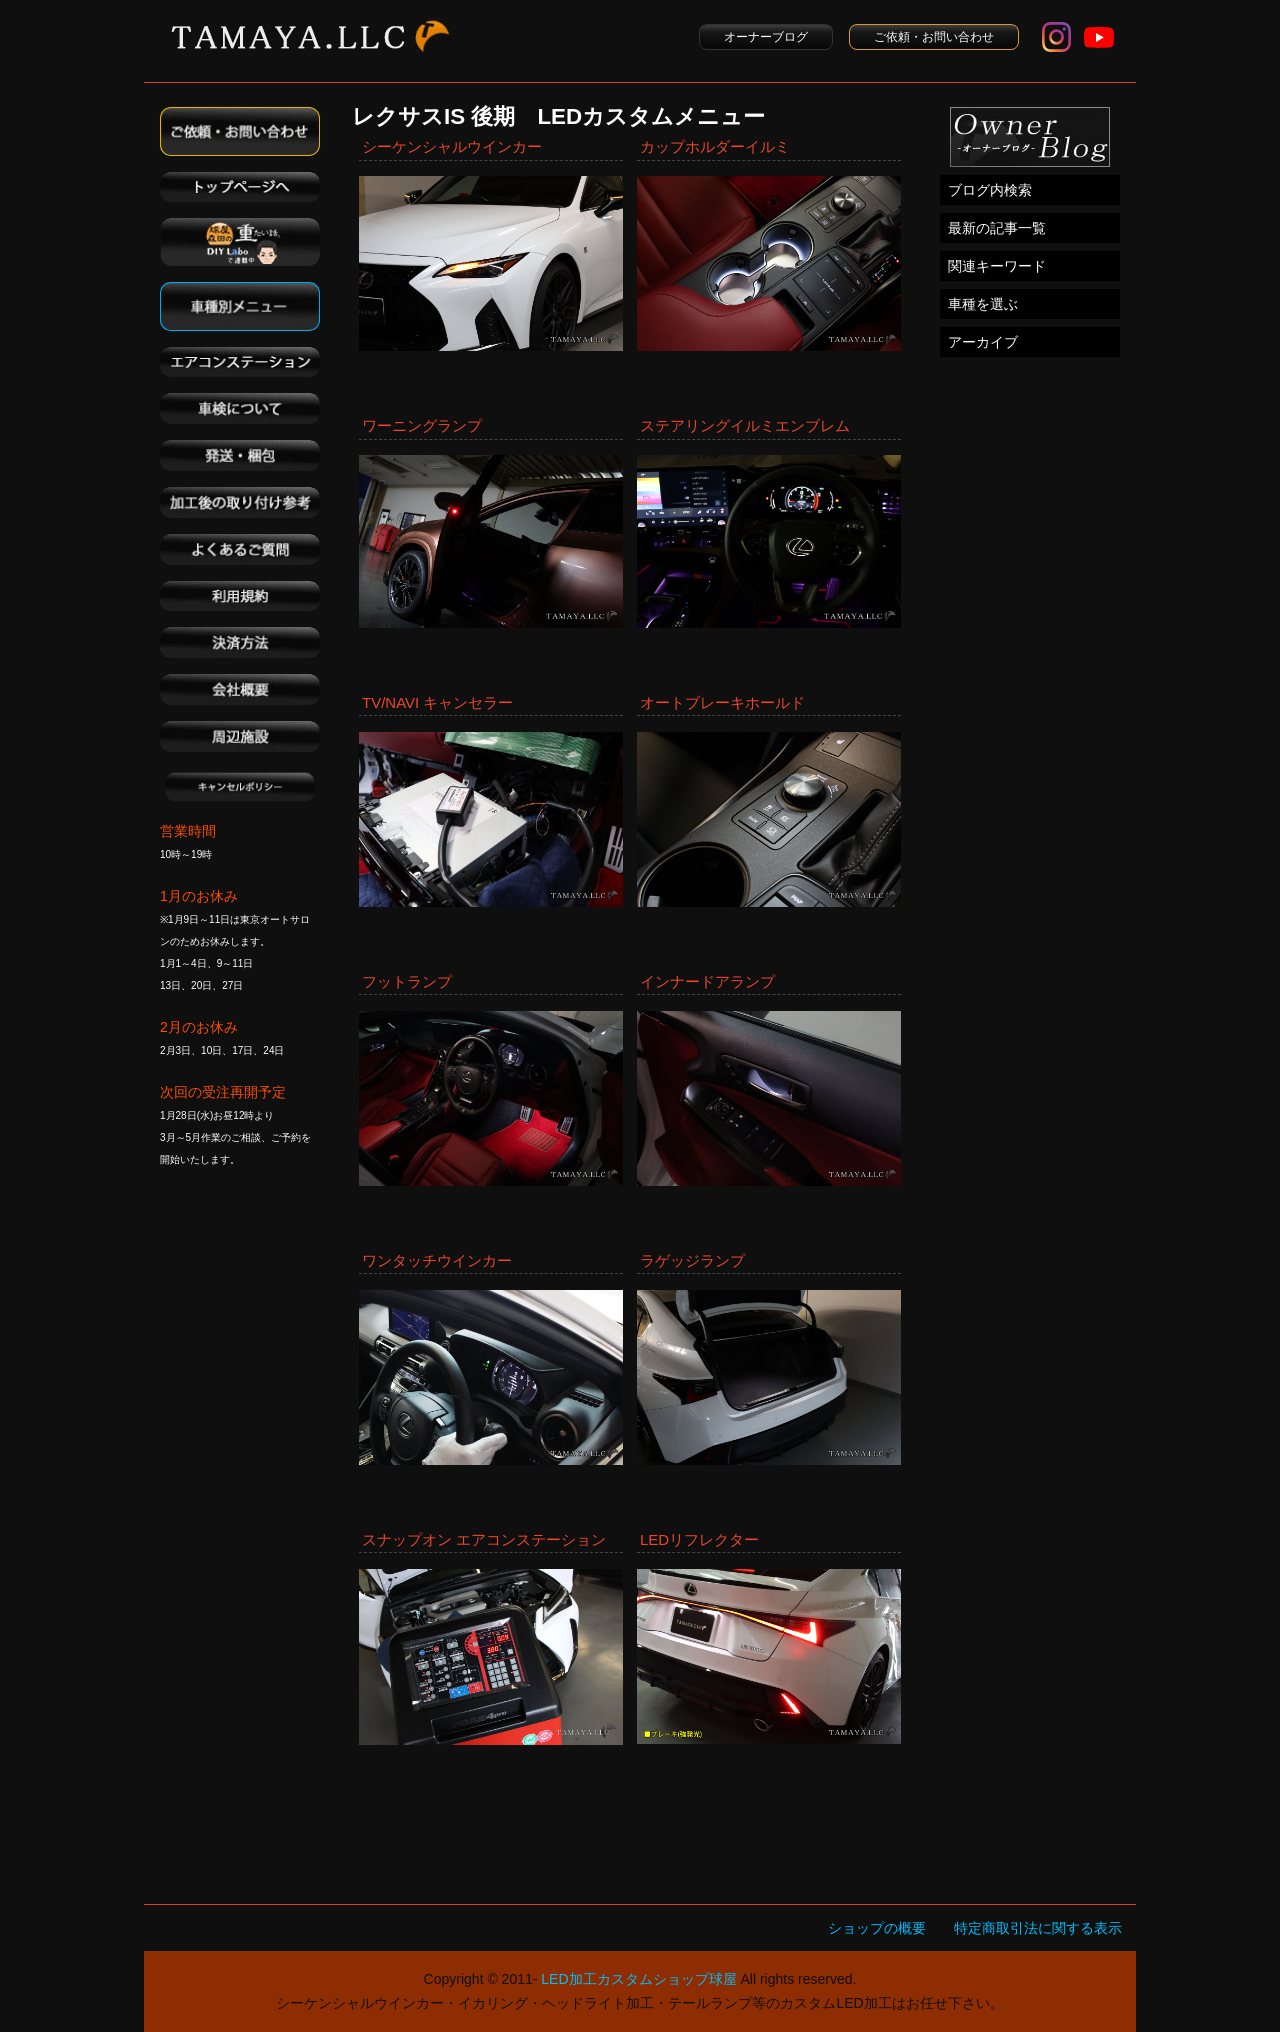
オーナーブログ (766, 37)
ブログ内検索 (990, 190)
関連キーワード (997, 266)
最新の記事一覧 (997, 228)
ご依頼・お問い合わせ (934, 37)
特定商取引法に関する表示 (1038, 1928)
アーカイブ (983, 342)
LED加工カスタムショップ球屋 (638, 1979)
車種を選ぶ (983, 304)
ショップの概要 (877, 1928)
